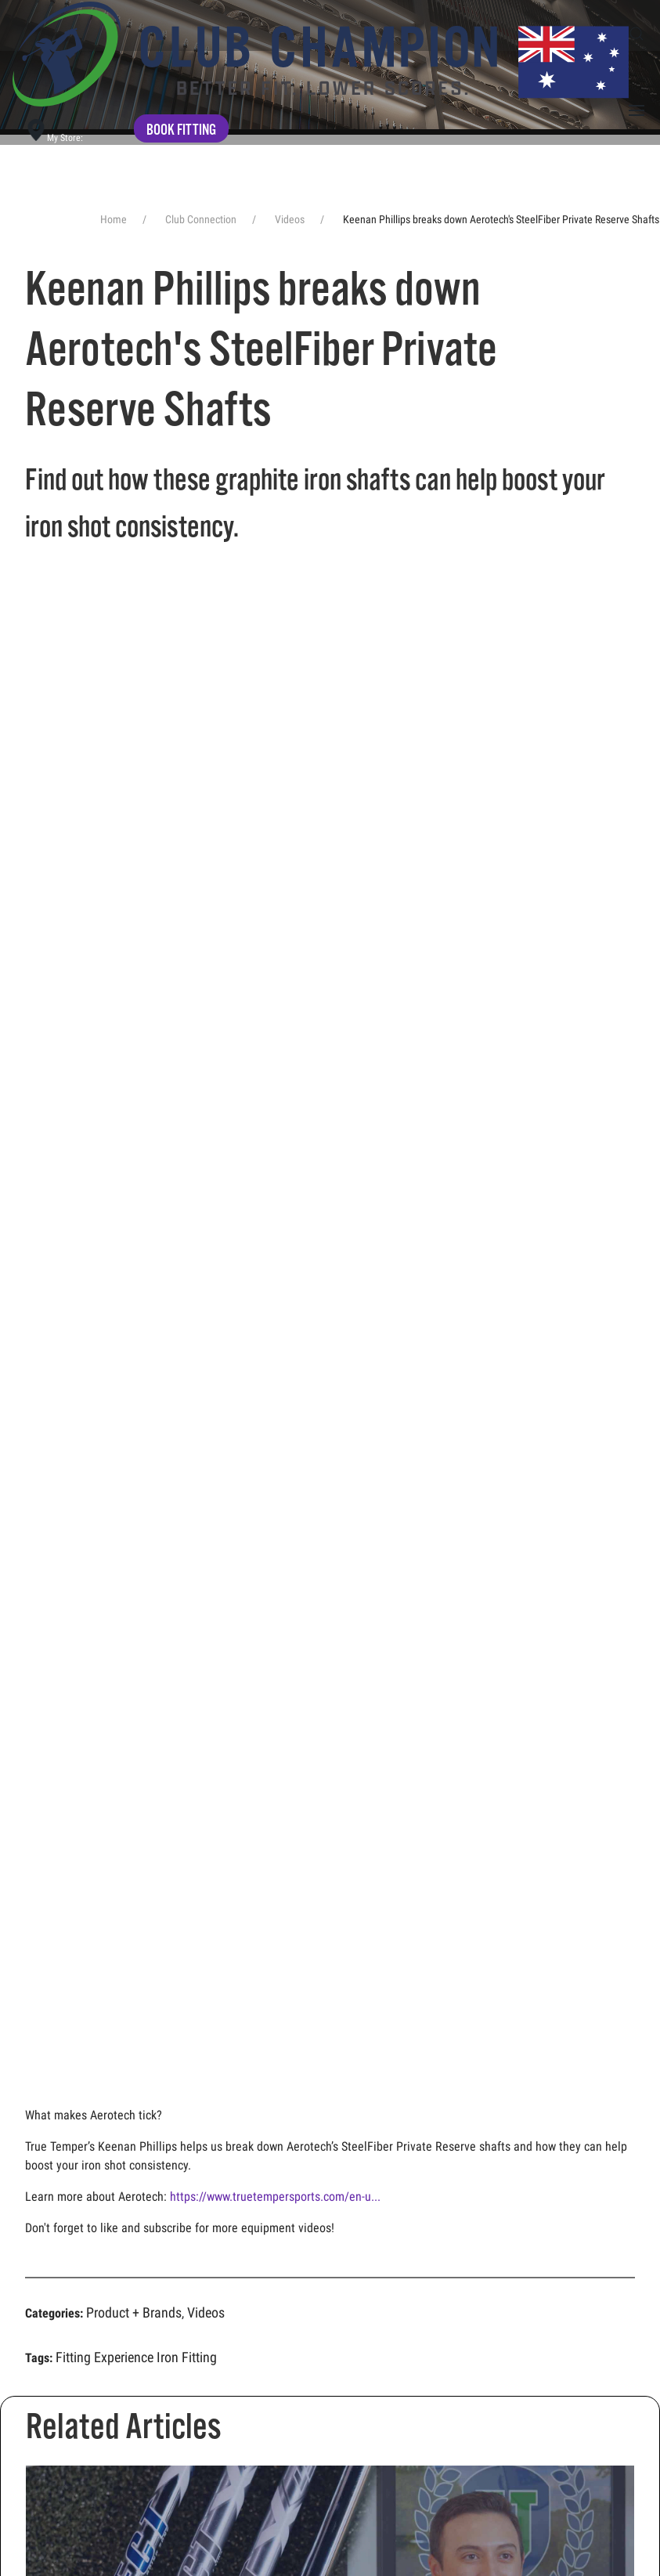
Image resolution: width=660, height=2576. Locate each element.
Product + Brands (134, 2312)
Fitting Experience (104, 2357)
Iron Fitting (187, 2357)
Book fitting (181, 130)
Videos (206, 2312)
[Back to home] (321, 54)
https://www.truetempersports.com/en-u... (275, 2196)
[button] (636, 34)
